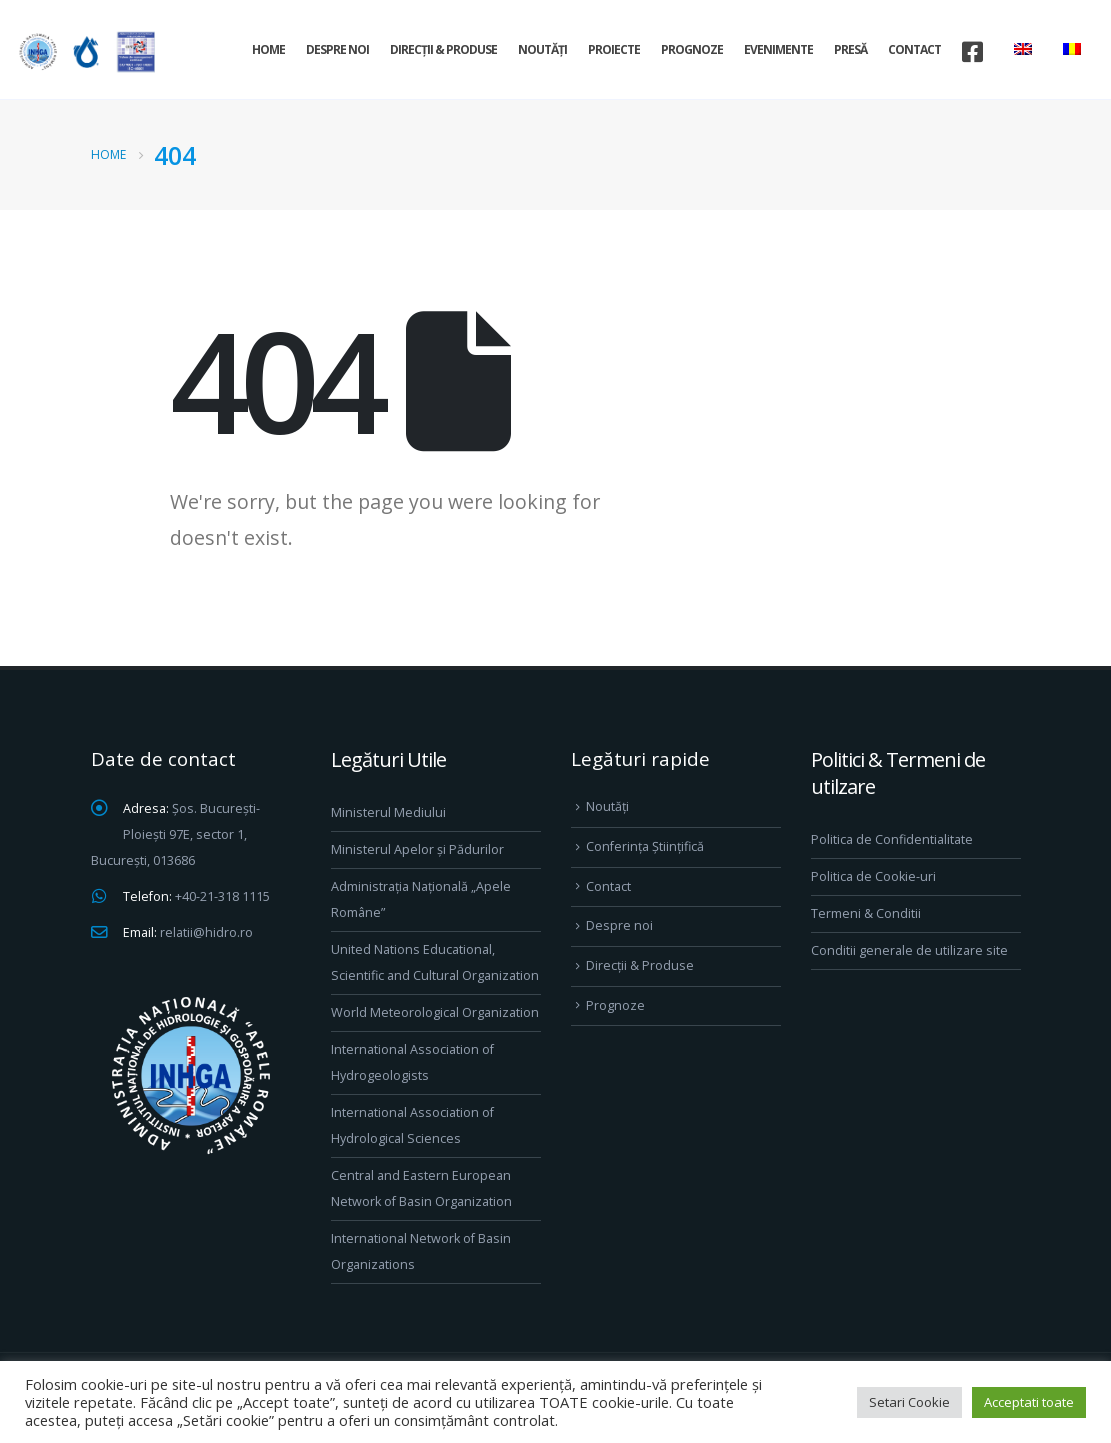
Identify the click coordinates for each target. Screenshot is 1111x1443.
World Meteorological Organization (435, 1012)
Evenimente (778, 49)
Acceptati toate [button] (1029, 1402)
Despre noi (337, 49)
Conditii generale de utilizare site (909, 950)
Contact (914, 49)
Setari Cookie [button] (909, 1402)
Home (268, 49)
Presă (850, 49)
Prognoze (692, 49)
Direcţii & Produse (443, 49)
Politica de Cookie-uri (873, 876)
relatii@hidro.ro (206, 932)
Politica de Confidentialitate (892, 839)
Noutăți (542, 49)
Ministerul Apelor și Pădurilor (417, 849)
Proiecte (614, 49)
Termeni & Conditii (866, 913)
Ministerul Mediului (388, 812)
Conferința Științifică (645, 846)
